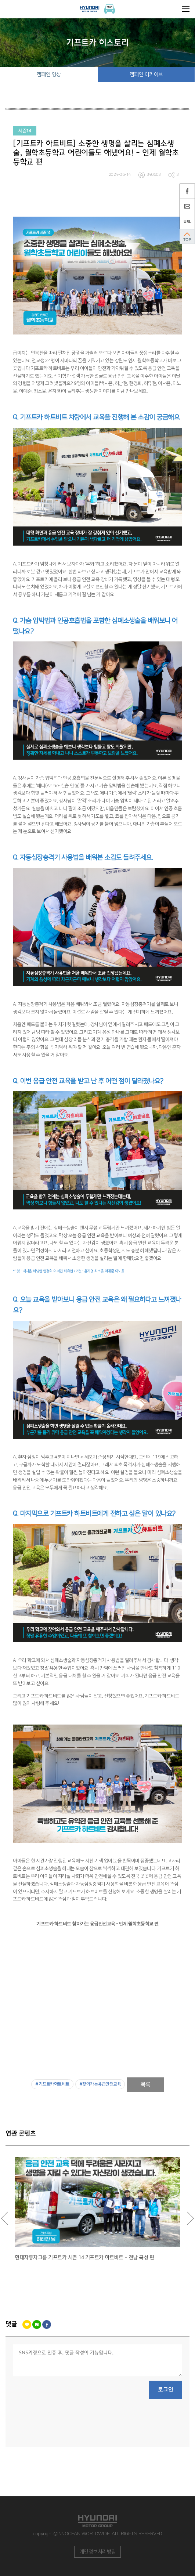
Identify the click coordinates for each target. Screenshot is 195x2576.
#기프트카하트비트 (52, 2084)
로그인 (165, 2390)
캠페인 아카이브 (146, 74)
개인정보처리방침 (97, 2552)
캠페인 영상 (49, 74)
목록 (146, 2084)
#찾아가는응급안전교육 (100, 2084)
